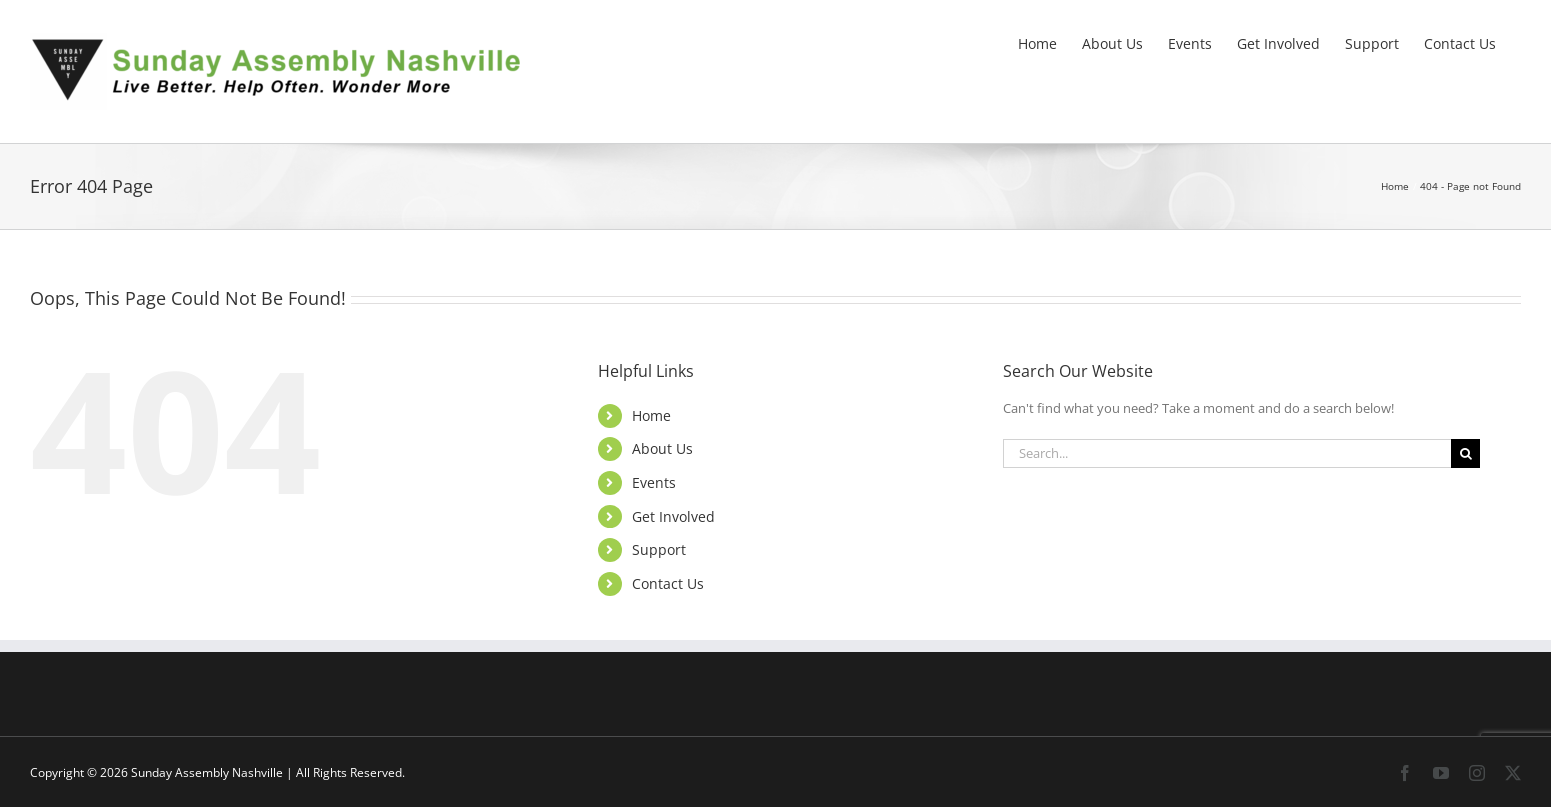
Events (654, 482)
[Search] (1465, 453)
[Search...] (1227, 453)
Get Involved (673, 516)
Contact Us (668, 583)
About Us (662, 448)
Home (651, 415)
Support (659, 549)
